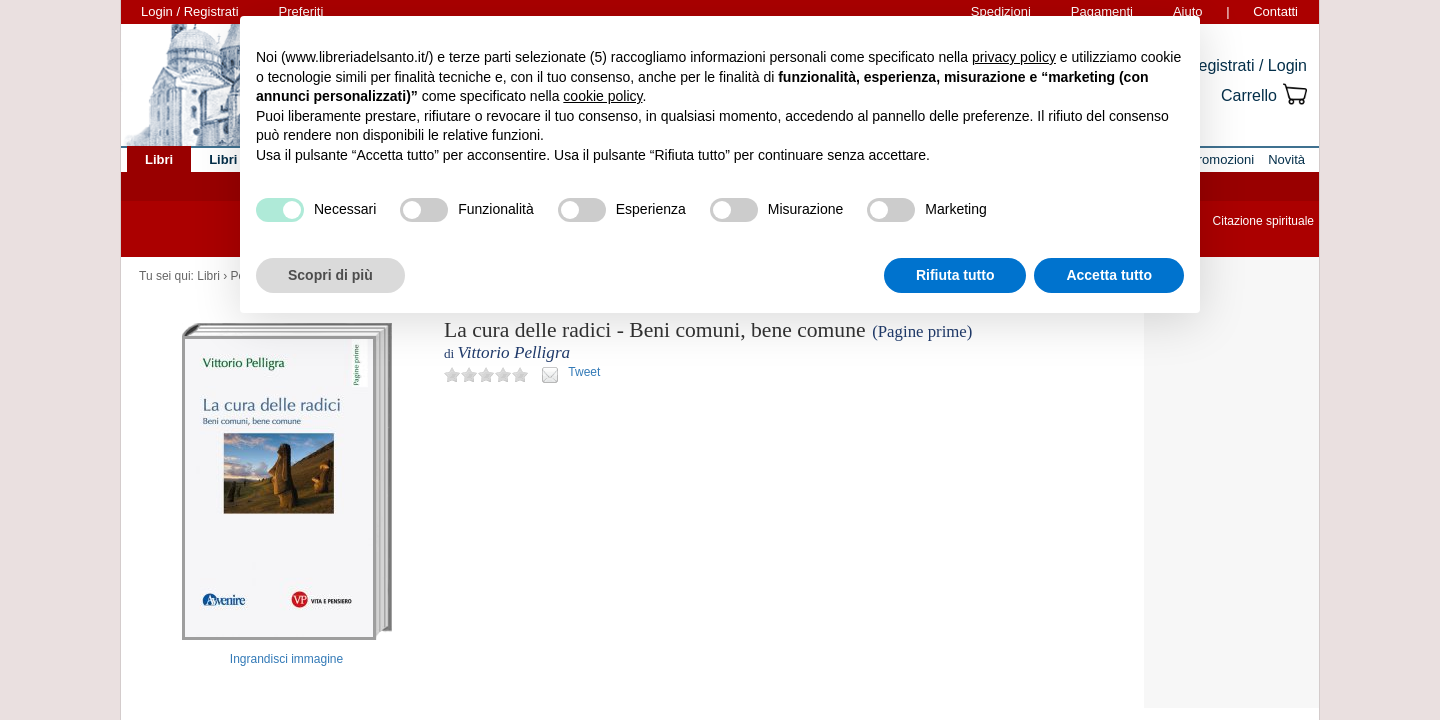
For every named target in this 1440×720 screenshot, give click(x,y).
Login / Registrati (190, 11)
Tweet (584, 372)
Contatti (1275, 11)
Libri (208, 276)
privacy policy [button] (1014, 57)
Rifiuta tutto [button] (955, 275)
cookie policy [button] (602, 96)
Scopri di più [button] (330, 275)
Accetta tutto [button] (1109, 275)
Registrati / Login (1247, 65)
